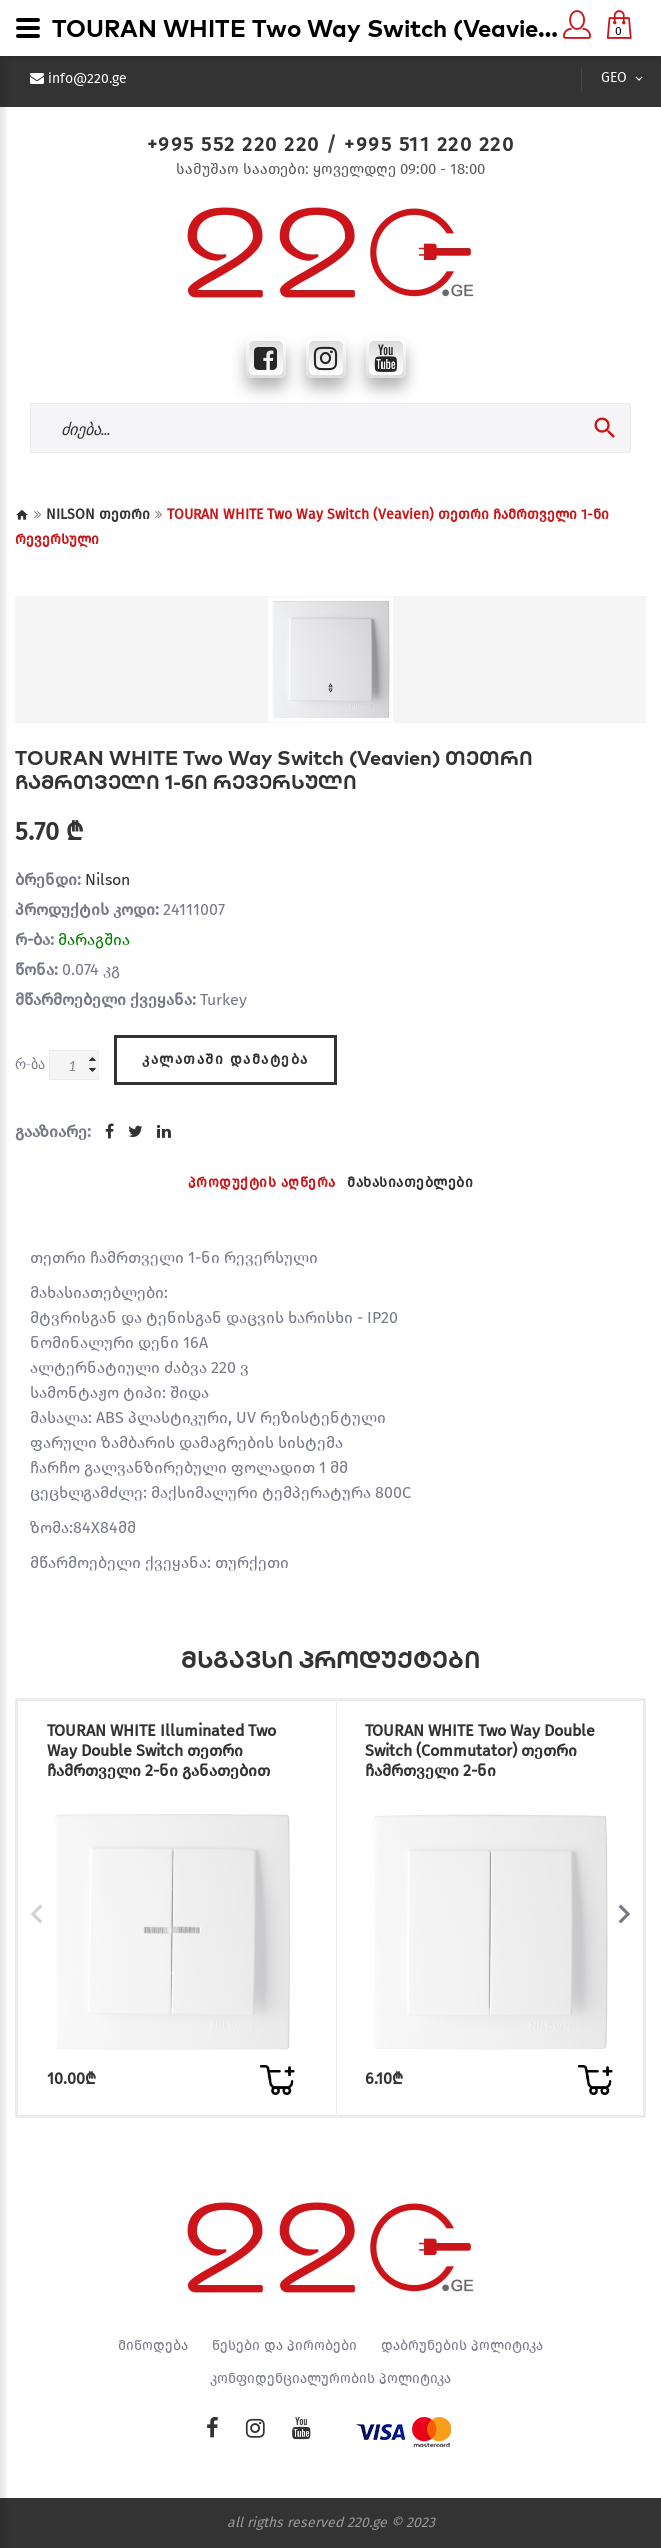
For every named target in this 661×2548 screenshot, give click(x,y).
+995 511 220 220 (429, 144)
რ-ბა (30, 1063)
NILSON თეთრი (98, 514)
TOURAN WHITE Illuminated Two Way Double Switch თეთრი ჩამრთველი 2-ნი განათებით (161, 1750)
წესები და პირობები (284, 2346)
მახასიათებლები (410, 1182)
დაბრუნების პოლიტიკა (462, 2346)
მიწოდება (153, 2346)
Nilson (107, 879)
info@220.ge (87, 79)
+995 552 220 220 (233, 144)
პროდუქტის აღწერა (262, 1182)
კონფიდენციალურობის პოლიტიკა (330, 2379)
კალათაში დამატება (225, 1059)
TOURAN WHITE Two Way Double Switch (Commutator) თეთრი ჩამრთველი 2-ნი (480, 1750)
